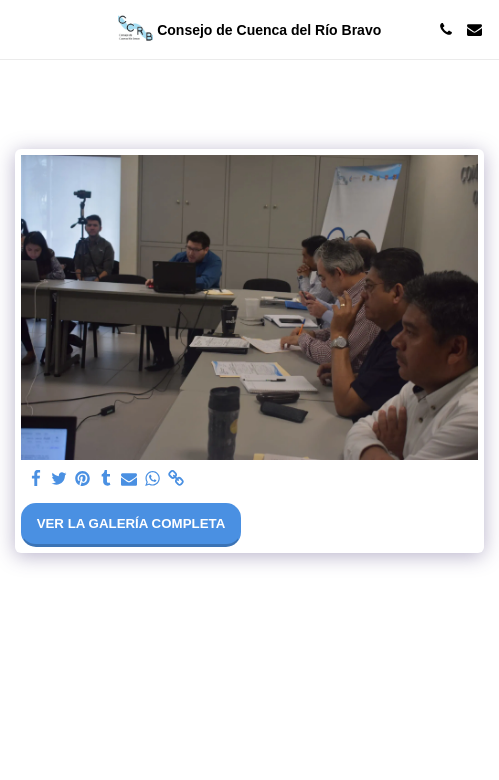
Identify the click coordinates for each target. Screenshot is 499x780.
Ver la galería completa (131, 523)
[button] (22, 29)
